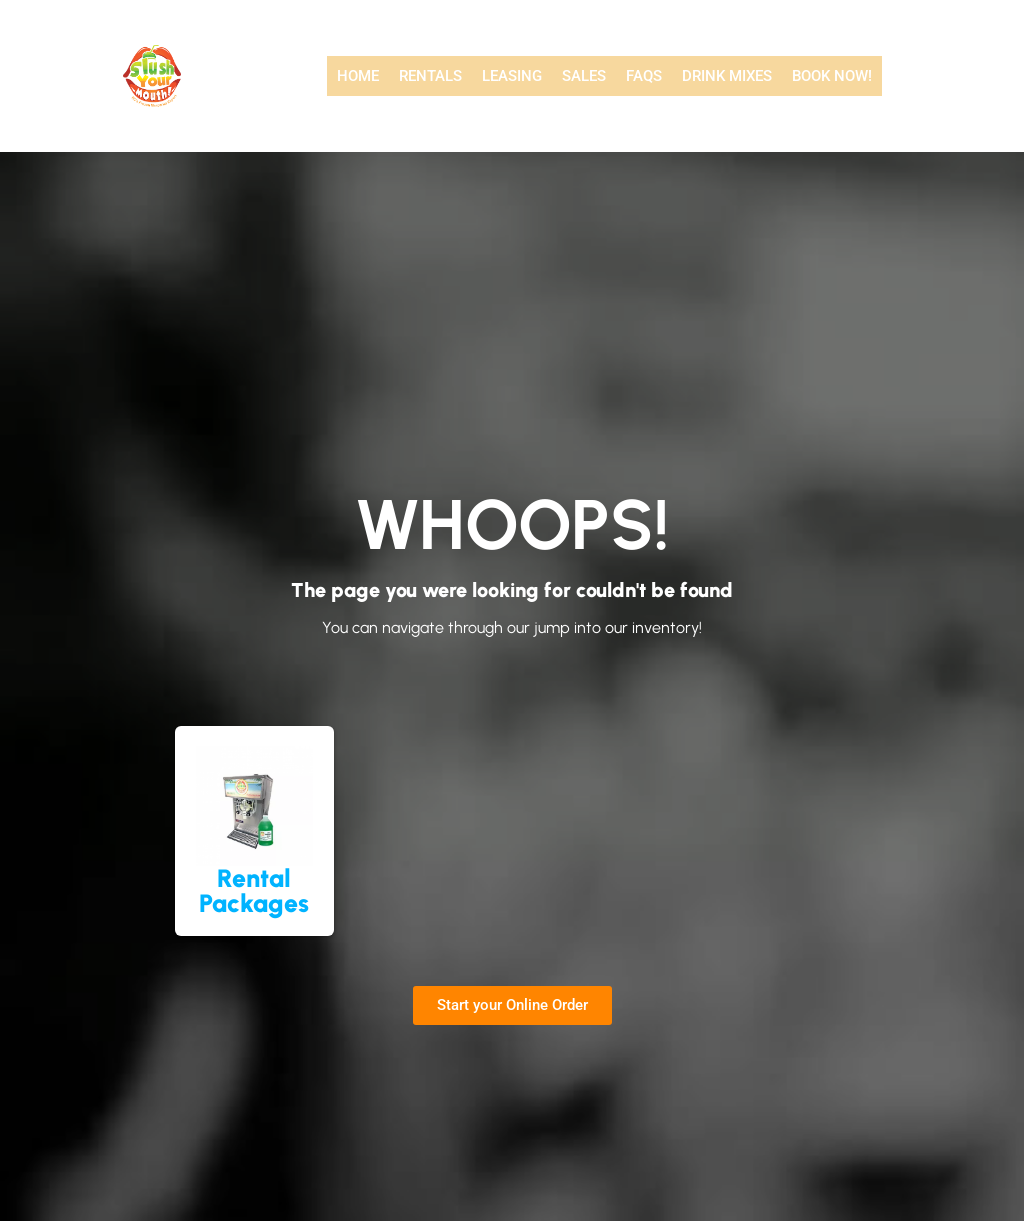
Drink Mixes (727, 76)
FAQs (644, 76)
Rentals (430, 76)
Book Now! (832, 76)
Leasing (512, 76)
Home (358, 76)
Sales (584, 76)
